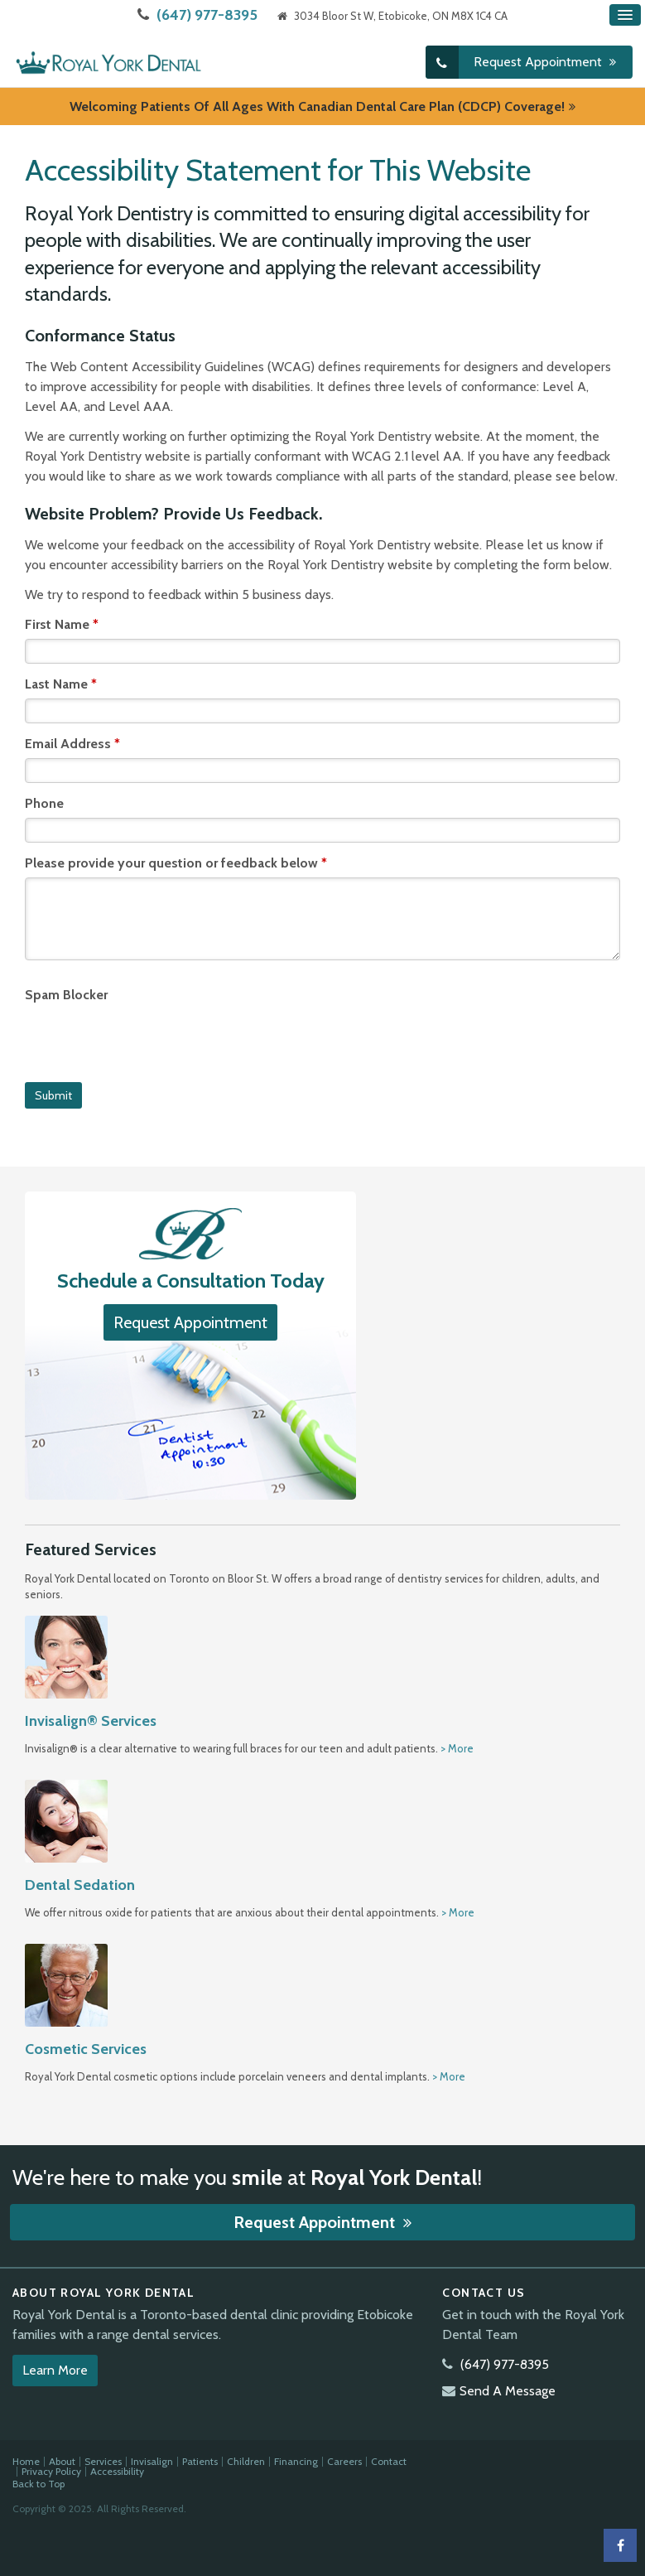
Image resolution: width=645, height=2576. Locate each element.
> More (457, 1748)
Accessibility (117, 2471)
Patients (200, 2461)
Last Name (61, 683)
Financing (296, 2461)
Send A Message (508, 2391)
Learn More (55, 2370)
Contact (389, 2461)
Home (26, 2461)
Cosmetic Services (86, 2048)
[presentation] (151, 1040)
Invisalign (152, 2461)
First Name (62, 623)
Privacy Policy (51, 2471)
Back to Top (38, 2483)
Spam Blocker (66, 994)
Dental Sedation (80, 1885)
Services (103, 2461)
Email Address (72, 743)
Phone (44, 802)
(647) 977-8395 (207, 15)
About (62, 2461)
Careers (344, 2461)
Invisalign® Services (90, 1721)
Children (246, 2461)
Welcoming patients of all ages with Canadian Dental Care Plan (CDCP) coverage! (317, 106)
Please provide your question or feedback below (176, 862)
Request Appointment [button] (539, 62)
